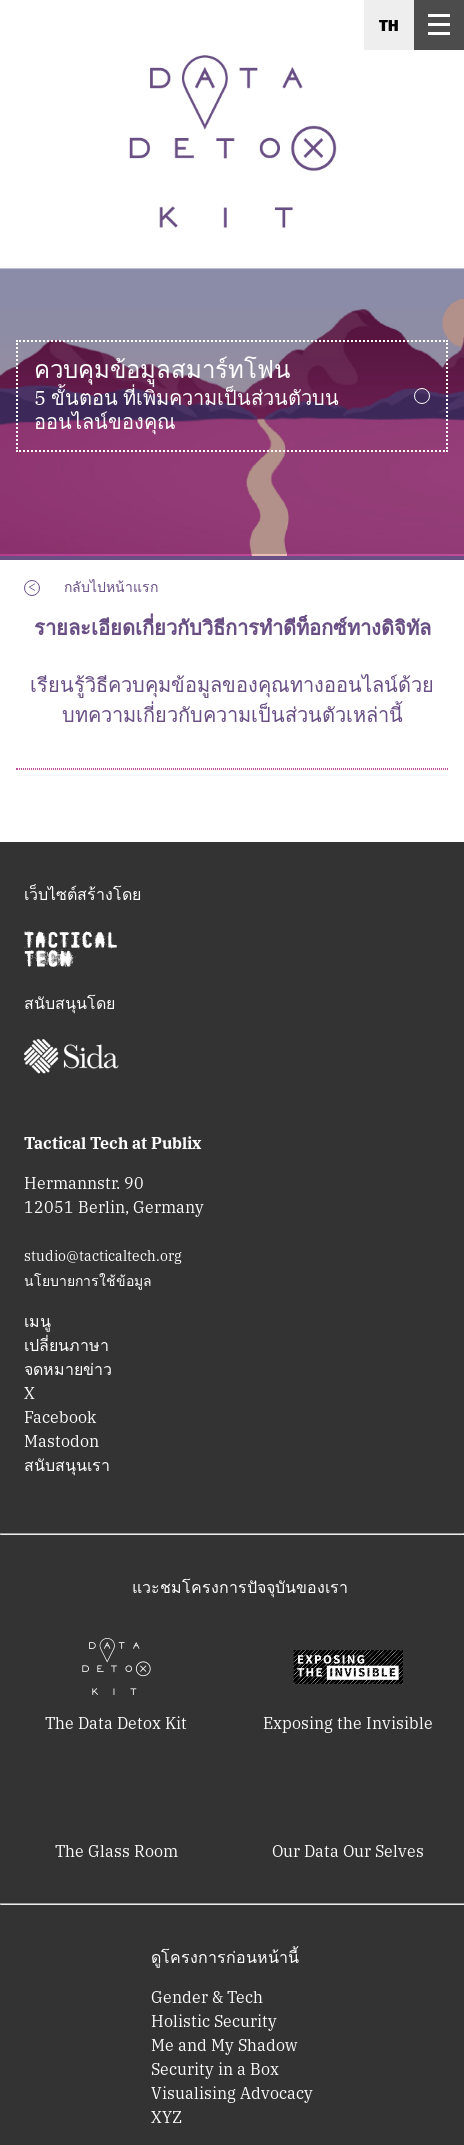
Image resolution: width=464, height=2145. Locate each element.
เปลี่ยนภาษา (66, 1345)
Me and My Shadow (224, 2045)
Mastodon (61, 1441)
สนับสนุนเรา (67, 1465)
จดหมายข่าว (68, 1369)
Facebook (60, 1417)
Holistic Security (214, 2021)
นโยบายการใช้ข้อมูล (88, 1281)
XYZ (166, 2117)
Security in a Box (215, 2069)
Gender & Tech (207, 1997)
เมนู (37, 1321)
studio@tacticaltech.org (103, 1256)
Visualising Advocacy (232, 2093)
